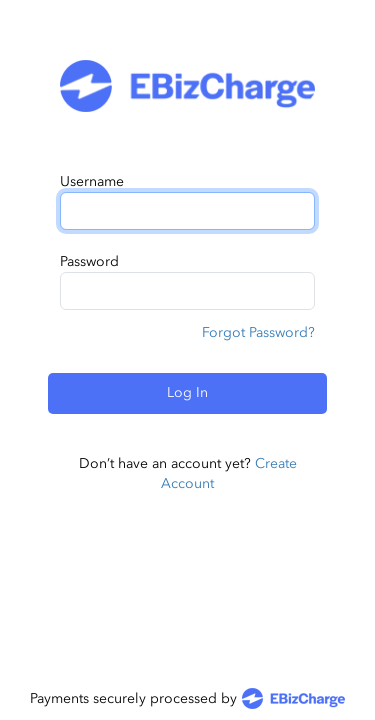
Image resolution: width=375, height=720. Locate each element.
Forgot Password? (258, 332)
